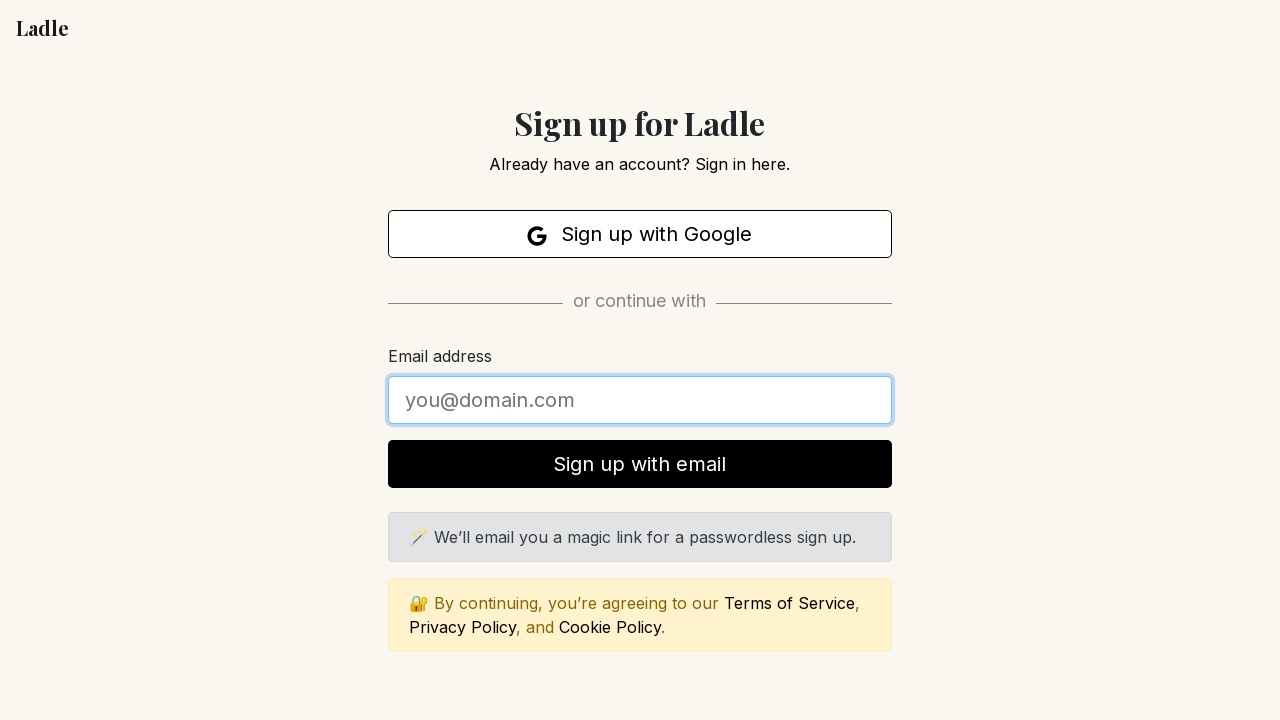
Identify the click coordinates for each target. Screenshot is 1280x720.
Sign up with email (639, 464)
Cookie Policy (610, 627)
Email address (440, 356)
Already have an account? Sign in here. (639, 164)
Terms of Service (789, 603)
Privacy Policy (462, 627)
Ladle (42, 27)
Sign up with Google (639, 234)
